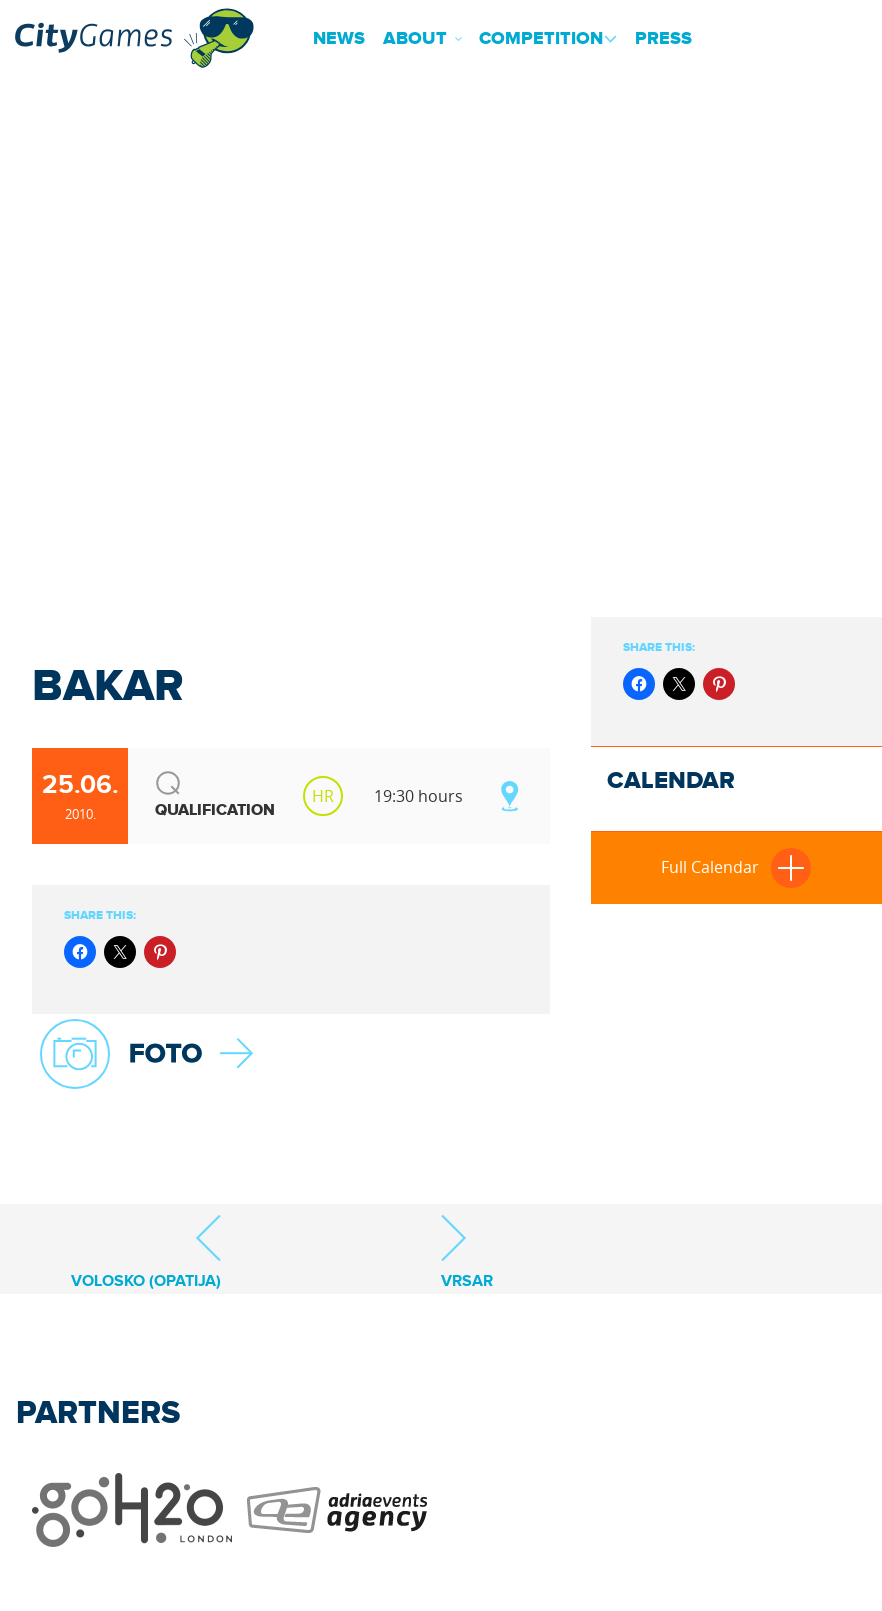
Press (663, 39)
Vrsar (467, 1251)
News (339, 39)
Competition (541, 39)
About (415, 39)
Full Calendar (736, 867)
